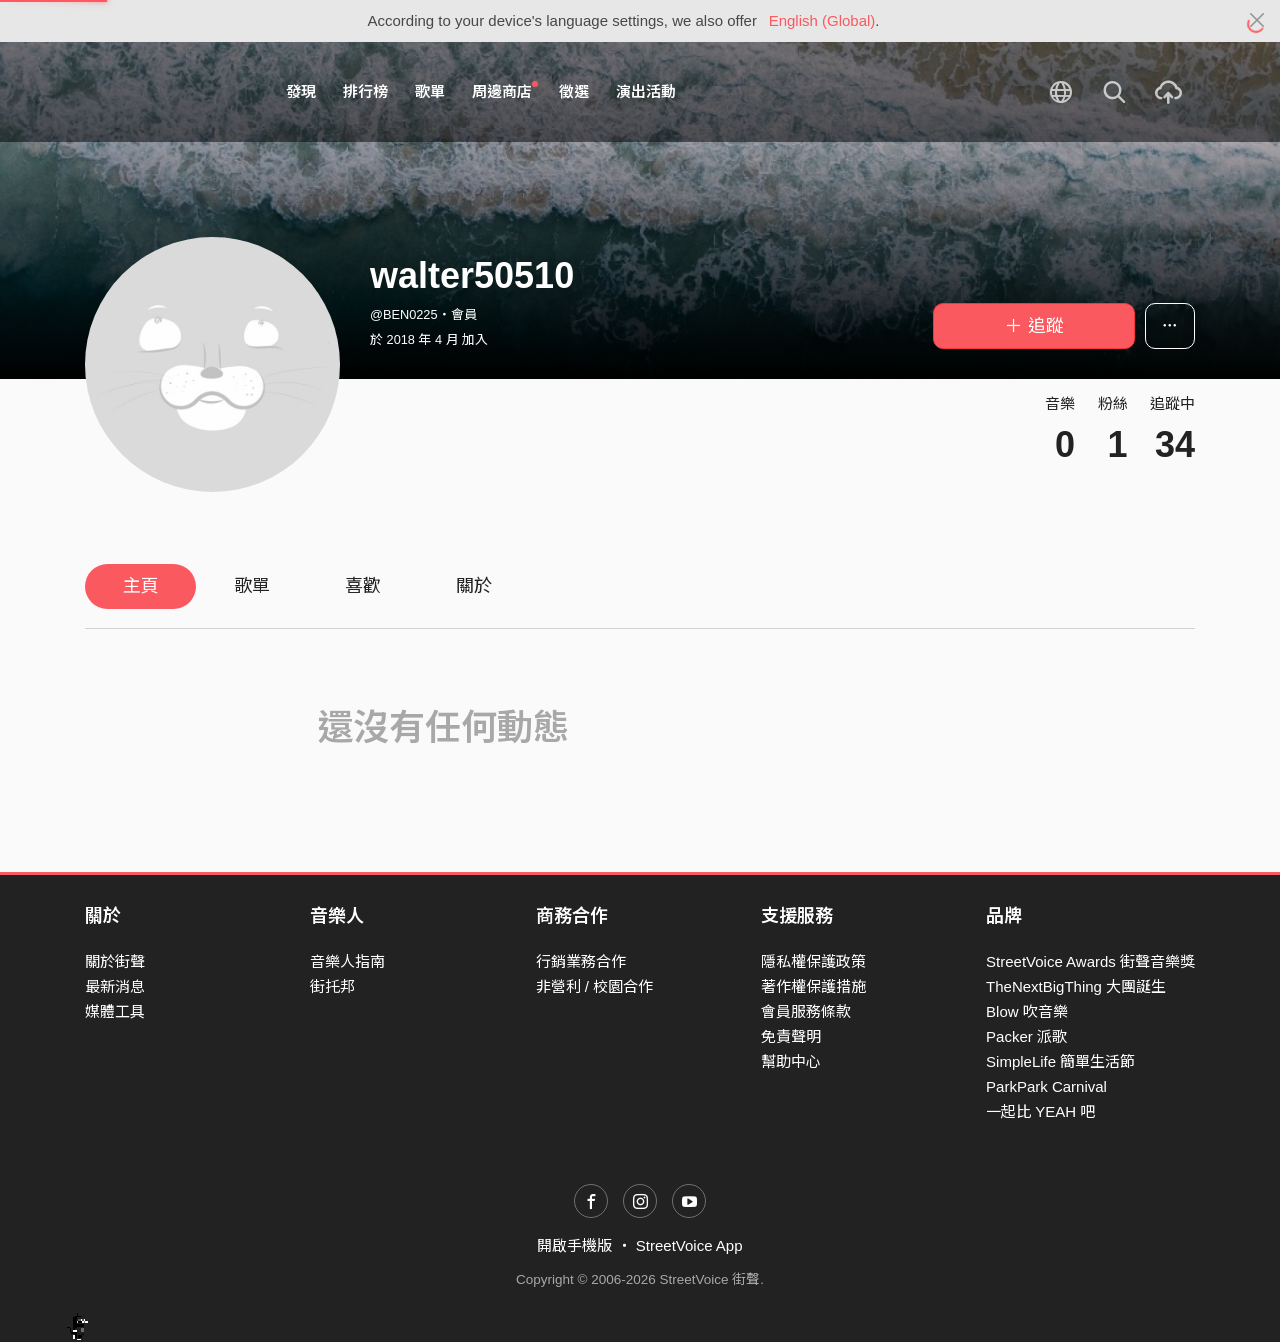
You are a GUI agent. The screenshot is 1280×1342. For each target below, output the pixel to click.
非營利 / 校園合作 (595, 986)
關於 (474, 586)
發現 (301, 91)
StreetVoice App (689, 1245)
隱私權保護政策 (813, 961)
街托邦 (332, 986)
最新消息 (115, 986)
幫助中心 (791, 1061)
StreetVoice (167, 92)
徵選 (574, 91)
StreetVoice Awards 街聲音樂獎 (1090, 961)
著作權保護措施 (813, 986)
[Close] (1257, 21)
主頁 (141, 586)
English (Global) (822, 20)
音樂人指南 (347, 961)
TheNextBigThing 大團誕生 (1076, 986)
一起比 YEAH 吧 (1040, 1111)
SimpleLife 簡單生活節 (1060, 1061)
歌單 (430, 91)
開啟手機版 (574, 1245)
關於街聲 (115, 961)
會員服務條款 (806, 1011)
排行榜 (365, 91)
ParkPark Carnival (1046, 1086)
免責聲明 (791, 1036)
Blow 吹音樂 (1027, 1011)
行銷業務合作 (581, 961)
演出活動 (646, 91)
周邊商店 (505, 91)
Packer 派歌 (1026, 1036)
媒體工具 (115, 1011)
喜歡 (363, 586)
